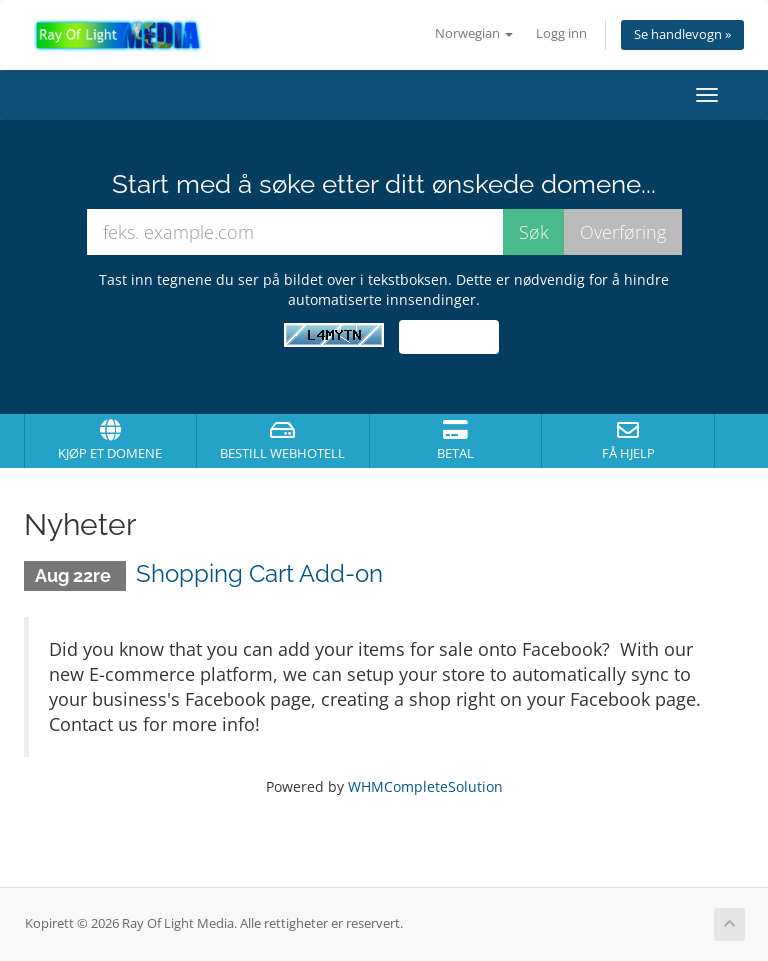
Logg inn (561, 33)
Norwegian (474, 33)
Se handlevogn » (682, 34)
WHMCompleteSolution (425, 786)
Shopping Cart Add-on (259, 573)
